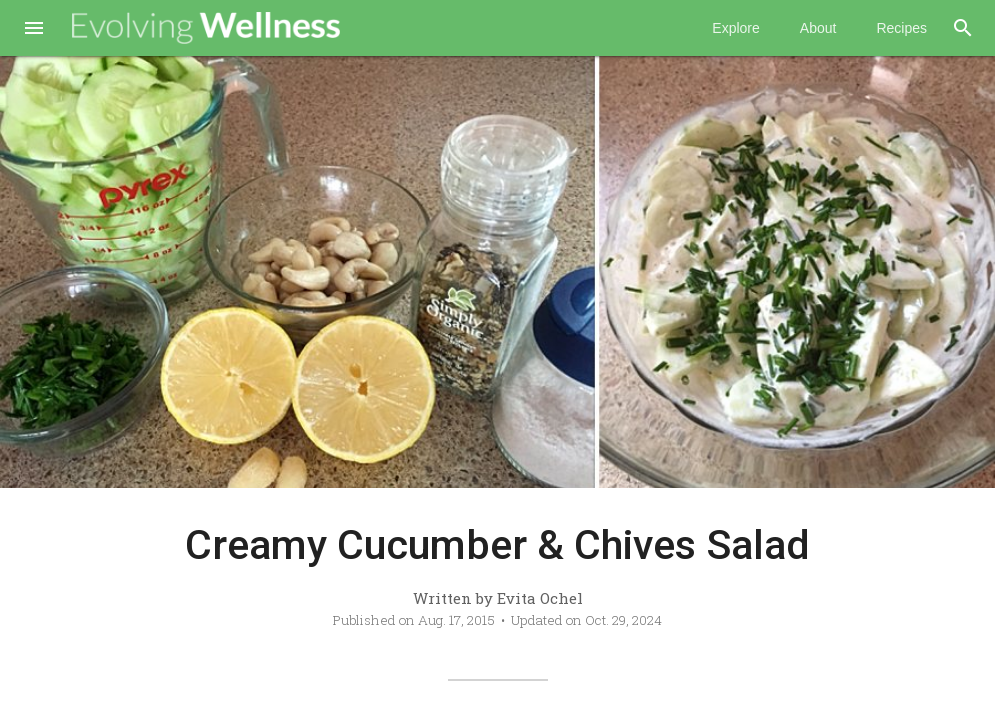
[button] (34, 30)
